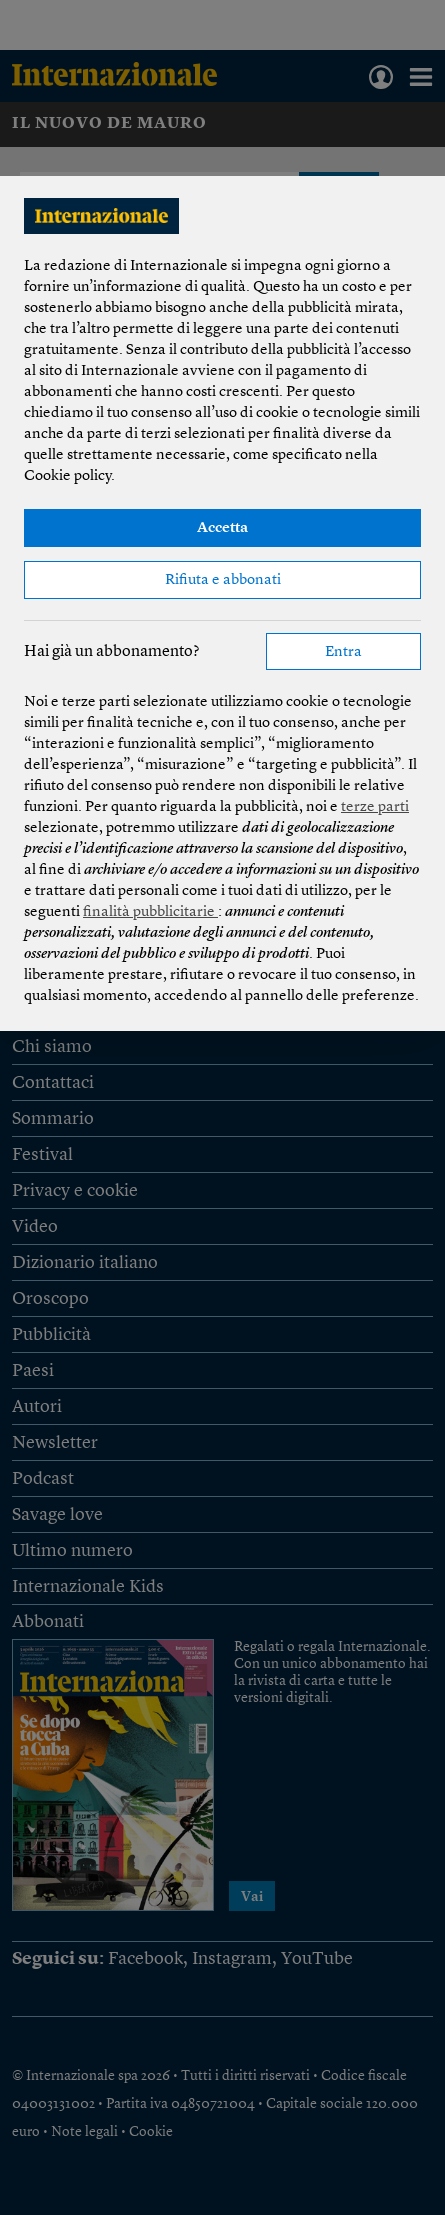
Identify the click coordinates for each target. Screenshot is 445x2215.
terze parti (375, 807)
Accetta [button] (222, 528)
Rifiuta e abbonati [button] (223, 580)
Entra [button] (343, 652)
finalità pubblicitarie (150, 912)
